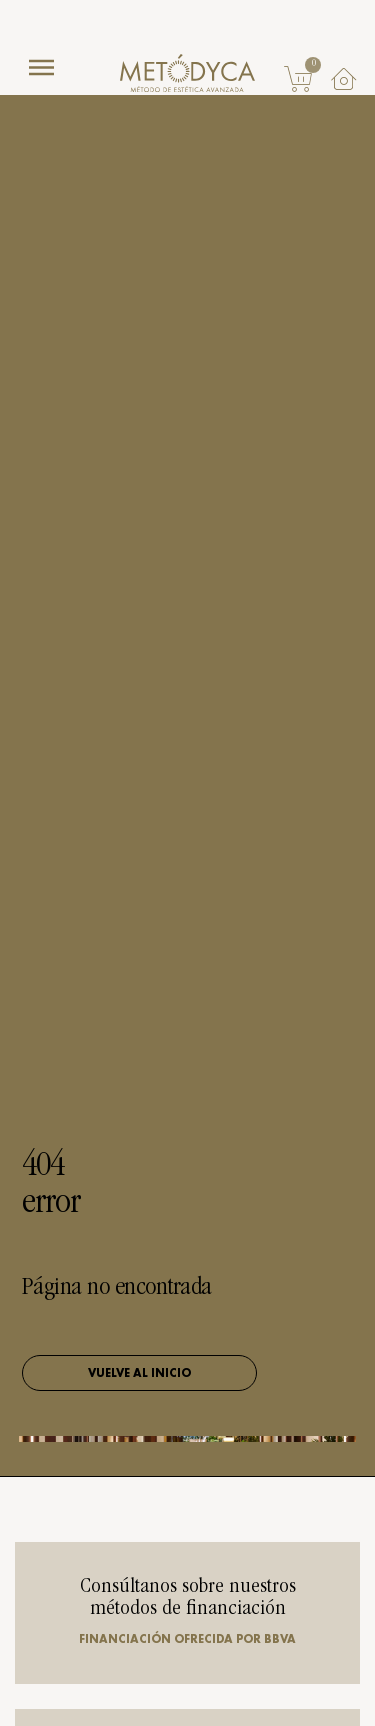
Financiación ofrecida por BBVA (187, 1639)
